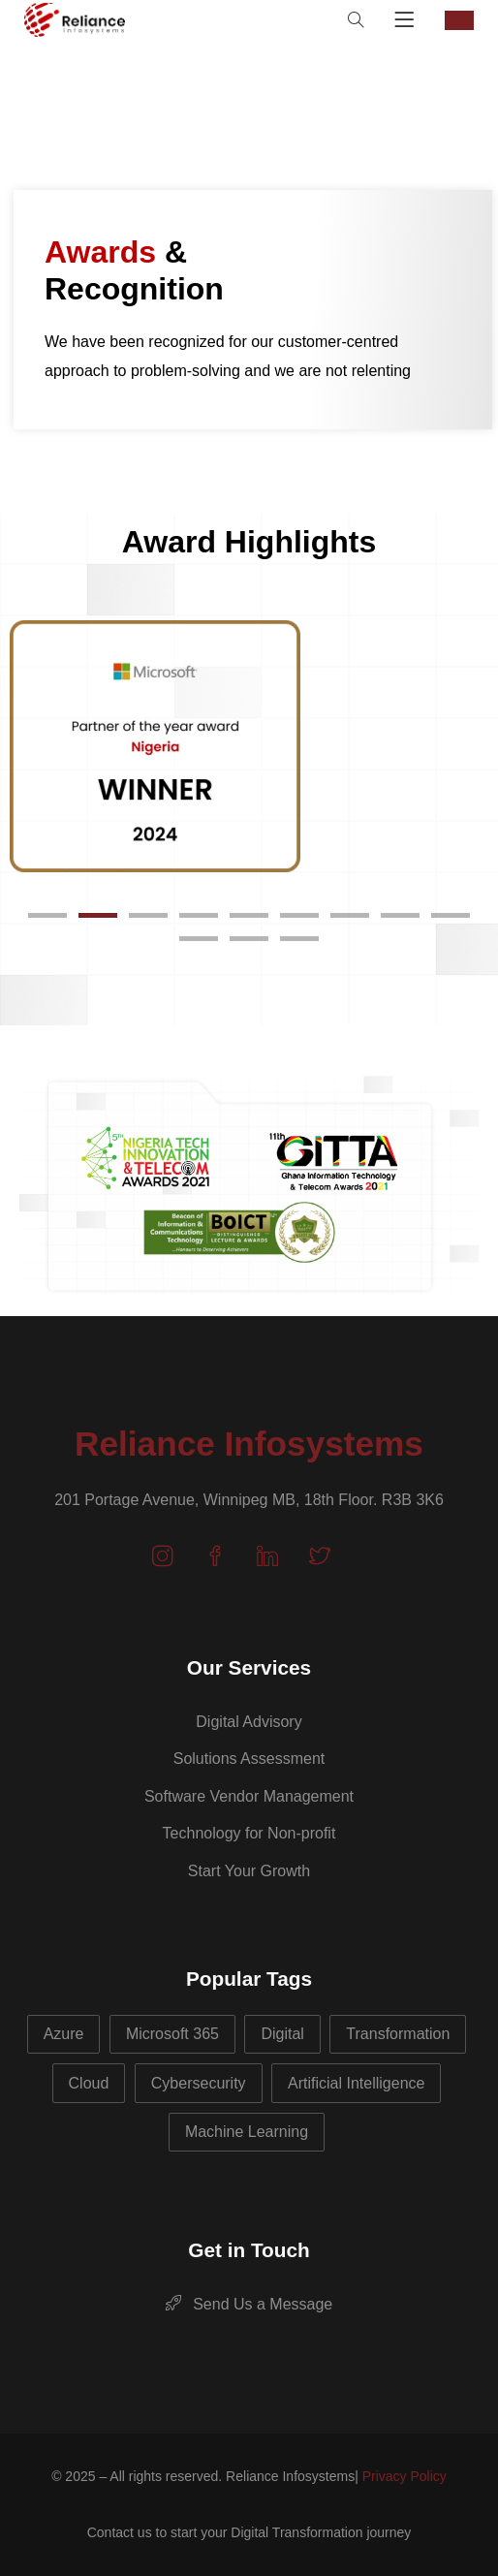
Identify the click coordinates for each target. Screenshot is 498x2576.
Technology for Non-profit (249, 1833)
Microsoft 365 (172, 2034)
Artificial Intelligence (356, 2083)
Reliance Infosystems (249, 1443)
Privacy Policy (404, 2476)
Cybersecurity (198, 2083)
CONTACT (459, 20)
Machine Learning (246, 2131)
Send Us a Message (249, 2303)
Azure (64, 2034)
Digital (282, 2034)
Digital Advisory (248, 1721)
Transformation (398, 2034)
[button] (47, 915)
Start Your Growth (249, 1871)
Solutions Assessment (249, 1758)
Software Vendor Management (249, 1796)
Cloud (89, 2083)
